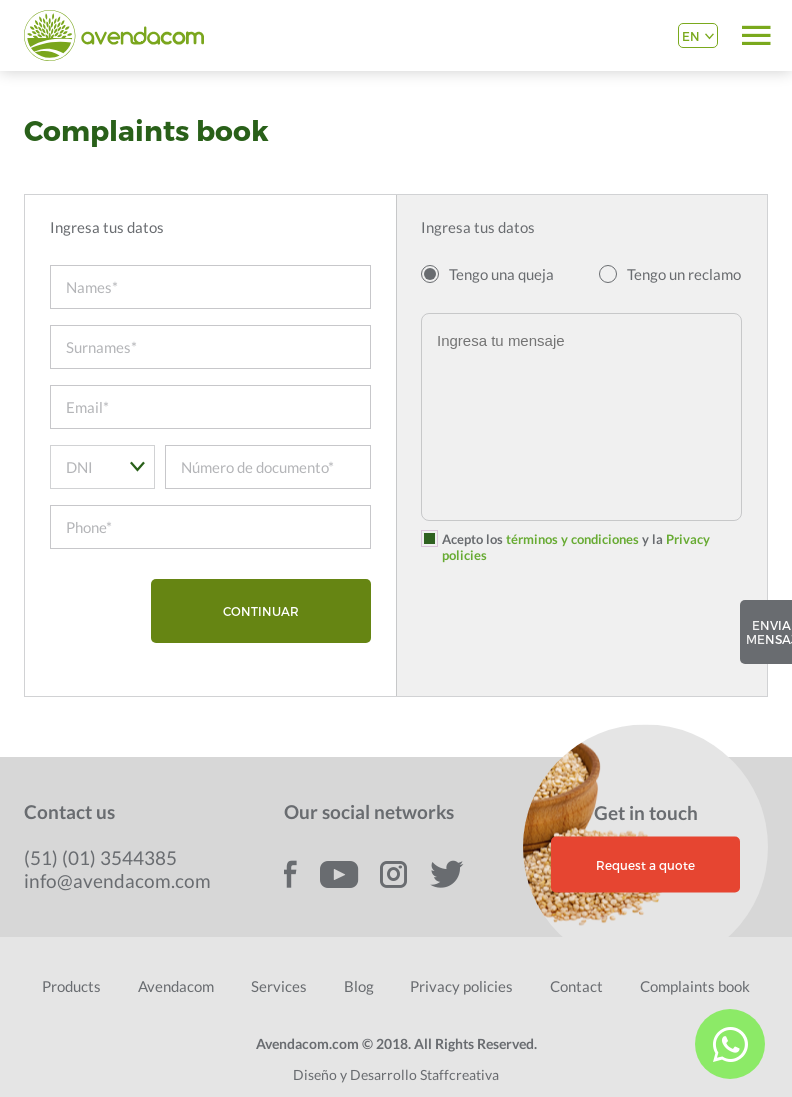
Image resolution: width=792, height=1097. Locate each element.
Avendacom (176, 986)
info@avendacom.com (117, 880)
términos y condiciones (572, 539)
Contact (576, 986)
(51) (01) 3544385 (100, 857)
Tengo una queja (501, 274)
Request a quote (645, 864)
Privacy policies (461, 986)
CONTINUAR (261, 611)
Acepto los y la (576, 547)
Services (279, 986)
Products (71, 986)
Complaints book (695, 986)
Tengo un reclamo (684, 274)
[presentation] (573, 632)
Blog (359, 986)
